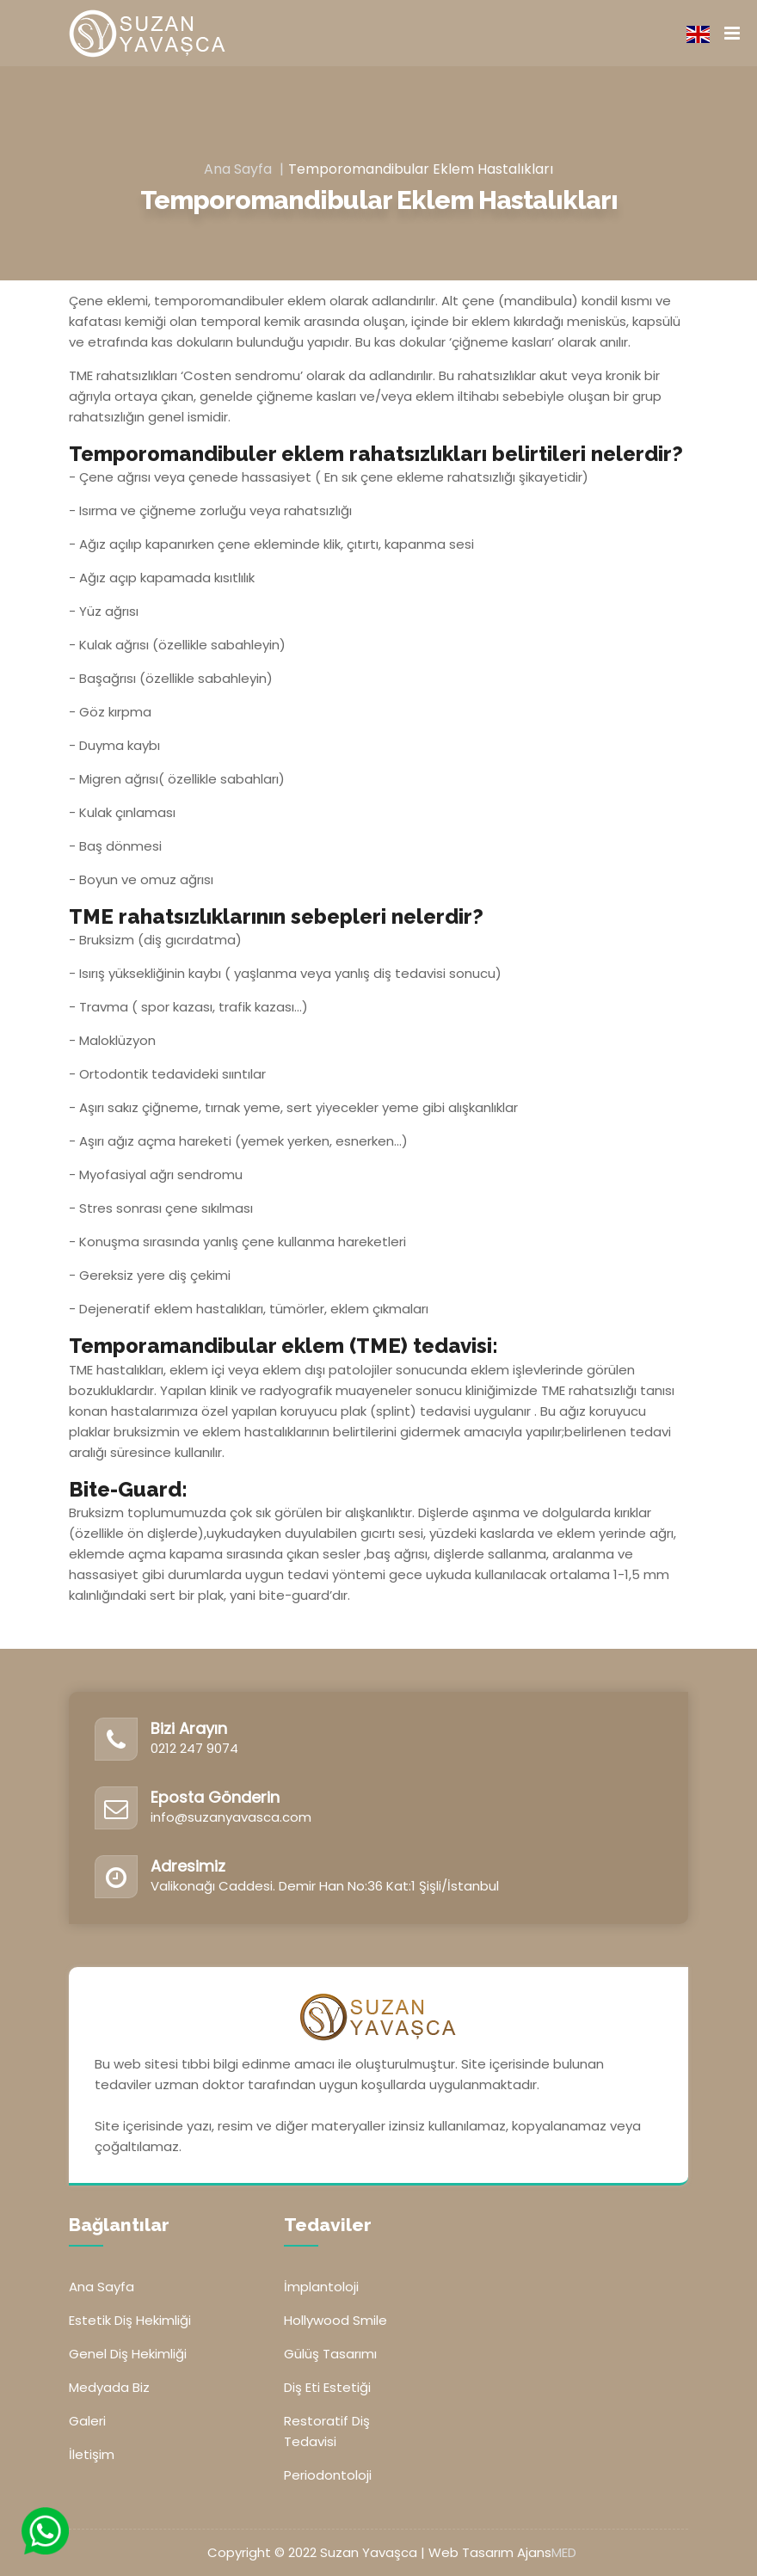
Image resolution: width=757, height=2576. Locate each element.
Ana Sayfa (238, 169)
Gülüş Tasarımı (330, 2354)
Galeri (87, 2421)
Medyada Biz (109, 2387)
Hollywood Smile (335, 2320)
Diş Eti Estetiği (327, 2387)
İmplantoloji (321, 2287)
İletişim (91, 2454)
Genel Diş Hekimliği (128, 2354)
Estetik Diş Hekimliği (130, 2320)
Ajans (546, 2552)
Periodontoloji (328, 2475)
